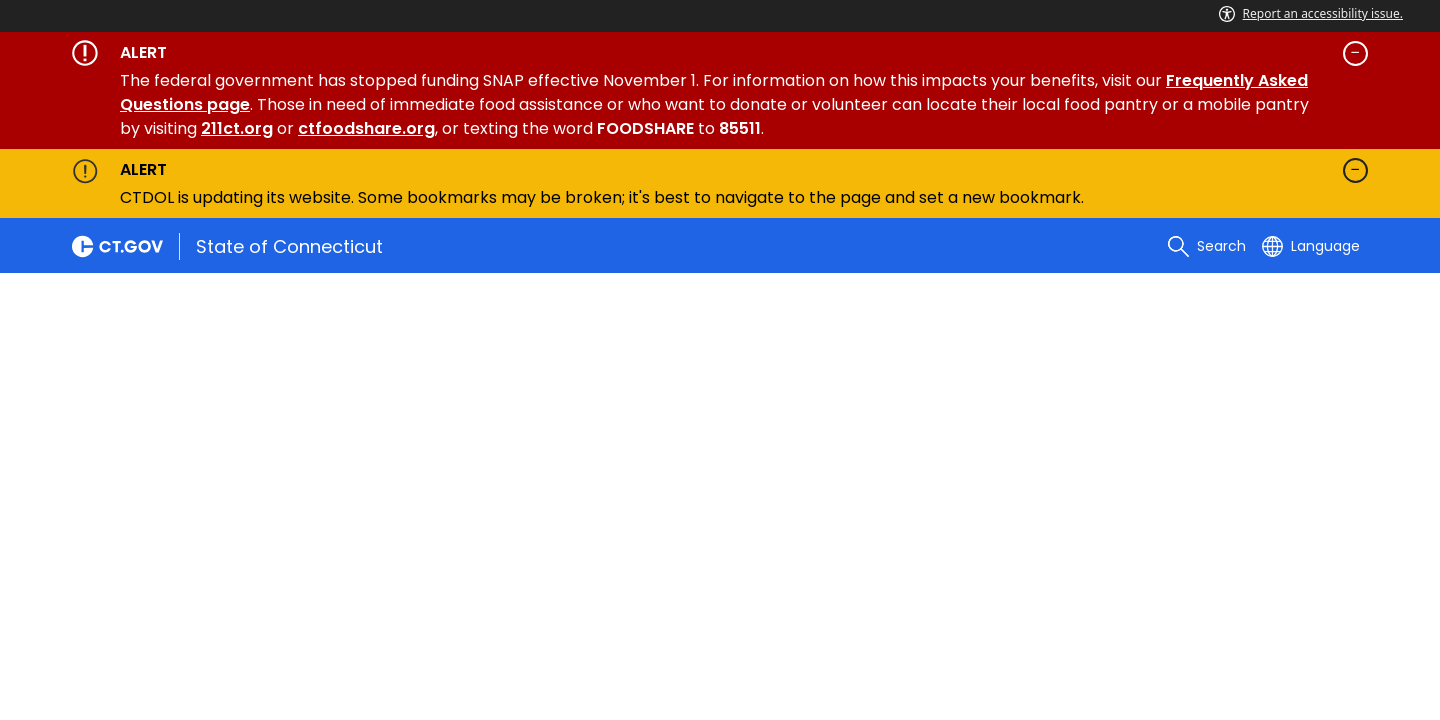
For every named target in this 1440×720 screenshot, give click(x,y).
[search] (1207, 246)
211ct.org (237, 128)
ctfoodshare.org (366, 128)
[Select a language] (1311, 246)
